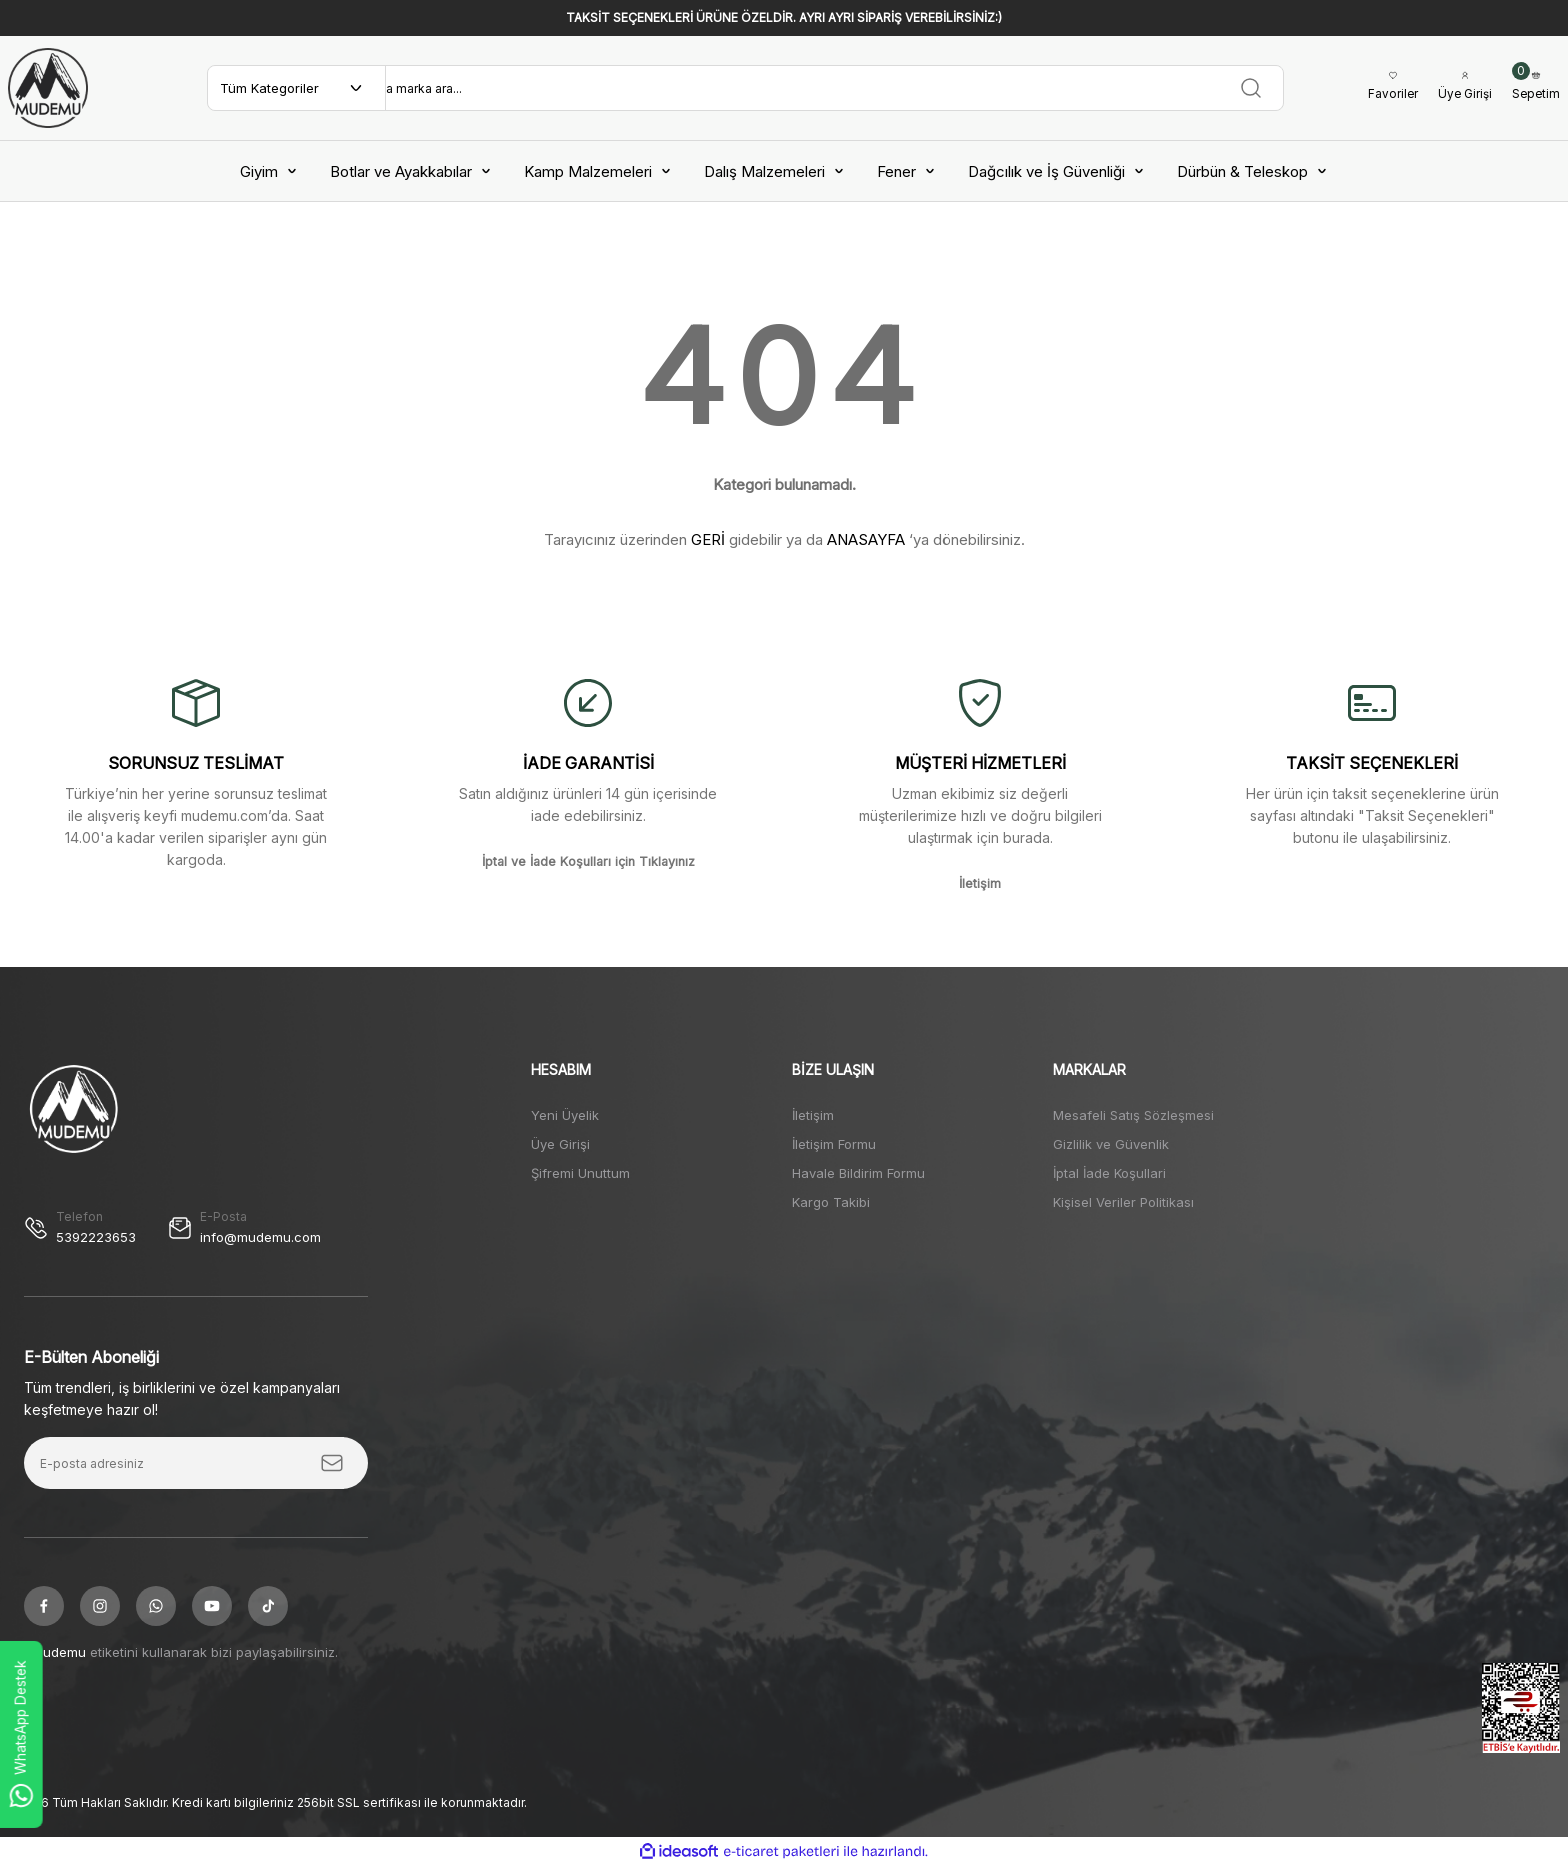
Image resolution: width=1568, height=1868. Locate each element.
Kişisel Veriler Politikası (1123, 1202)
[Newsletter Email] (196, 1465)
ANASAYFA (866, 539)
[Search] (829, 88)
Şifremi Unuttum (580, 1173)
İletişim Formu (834, 1144)
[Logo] (48, 88)
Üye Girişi (560, 1144)
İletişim (813, 1115)
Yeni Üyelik (565, 1115)
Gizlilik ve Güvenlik (1111, 1144)
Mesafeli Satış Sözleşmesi (1133, 1115)
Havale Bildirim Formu (858, 1173)
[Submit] (332, 1465)
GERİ (708, 539)
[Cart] (1535, 88)
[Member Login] (1460, 88)
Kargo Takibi (831, 1202)
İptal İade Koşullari (1109, 1173)
